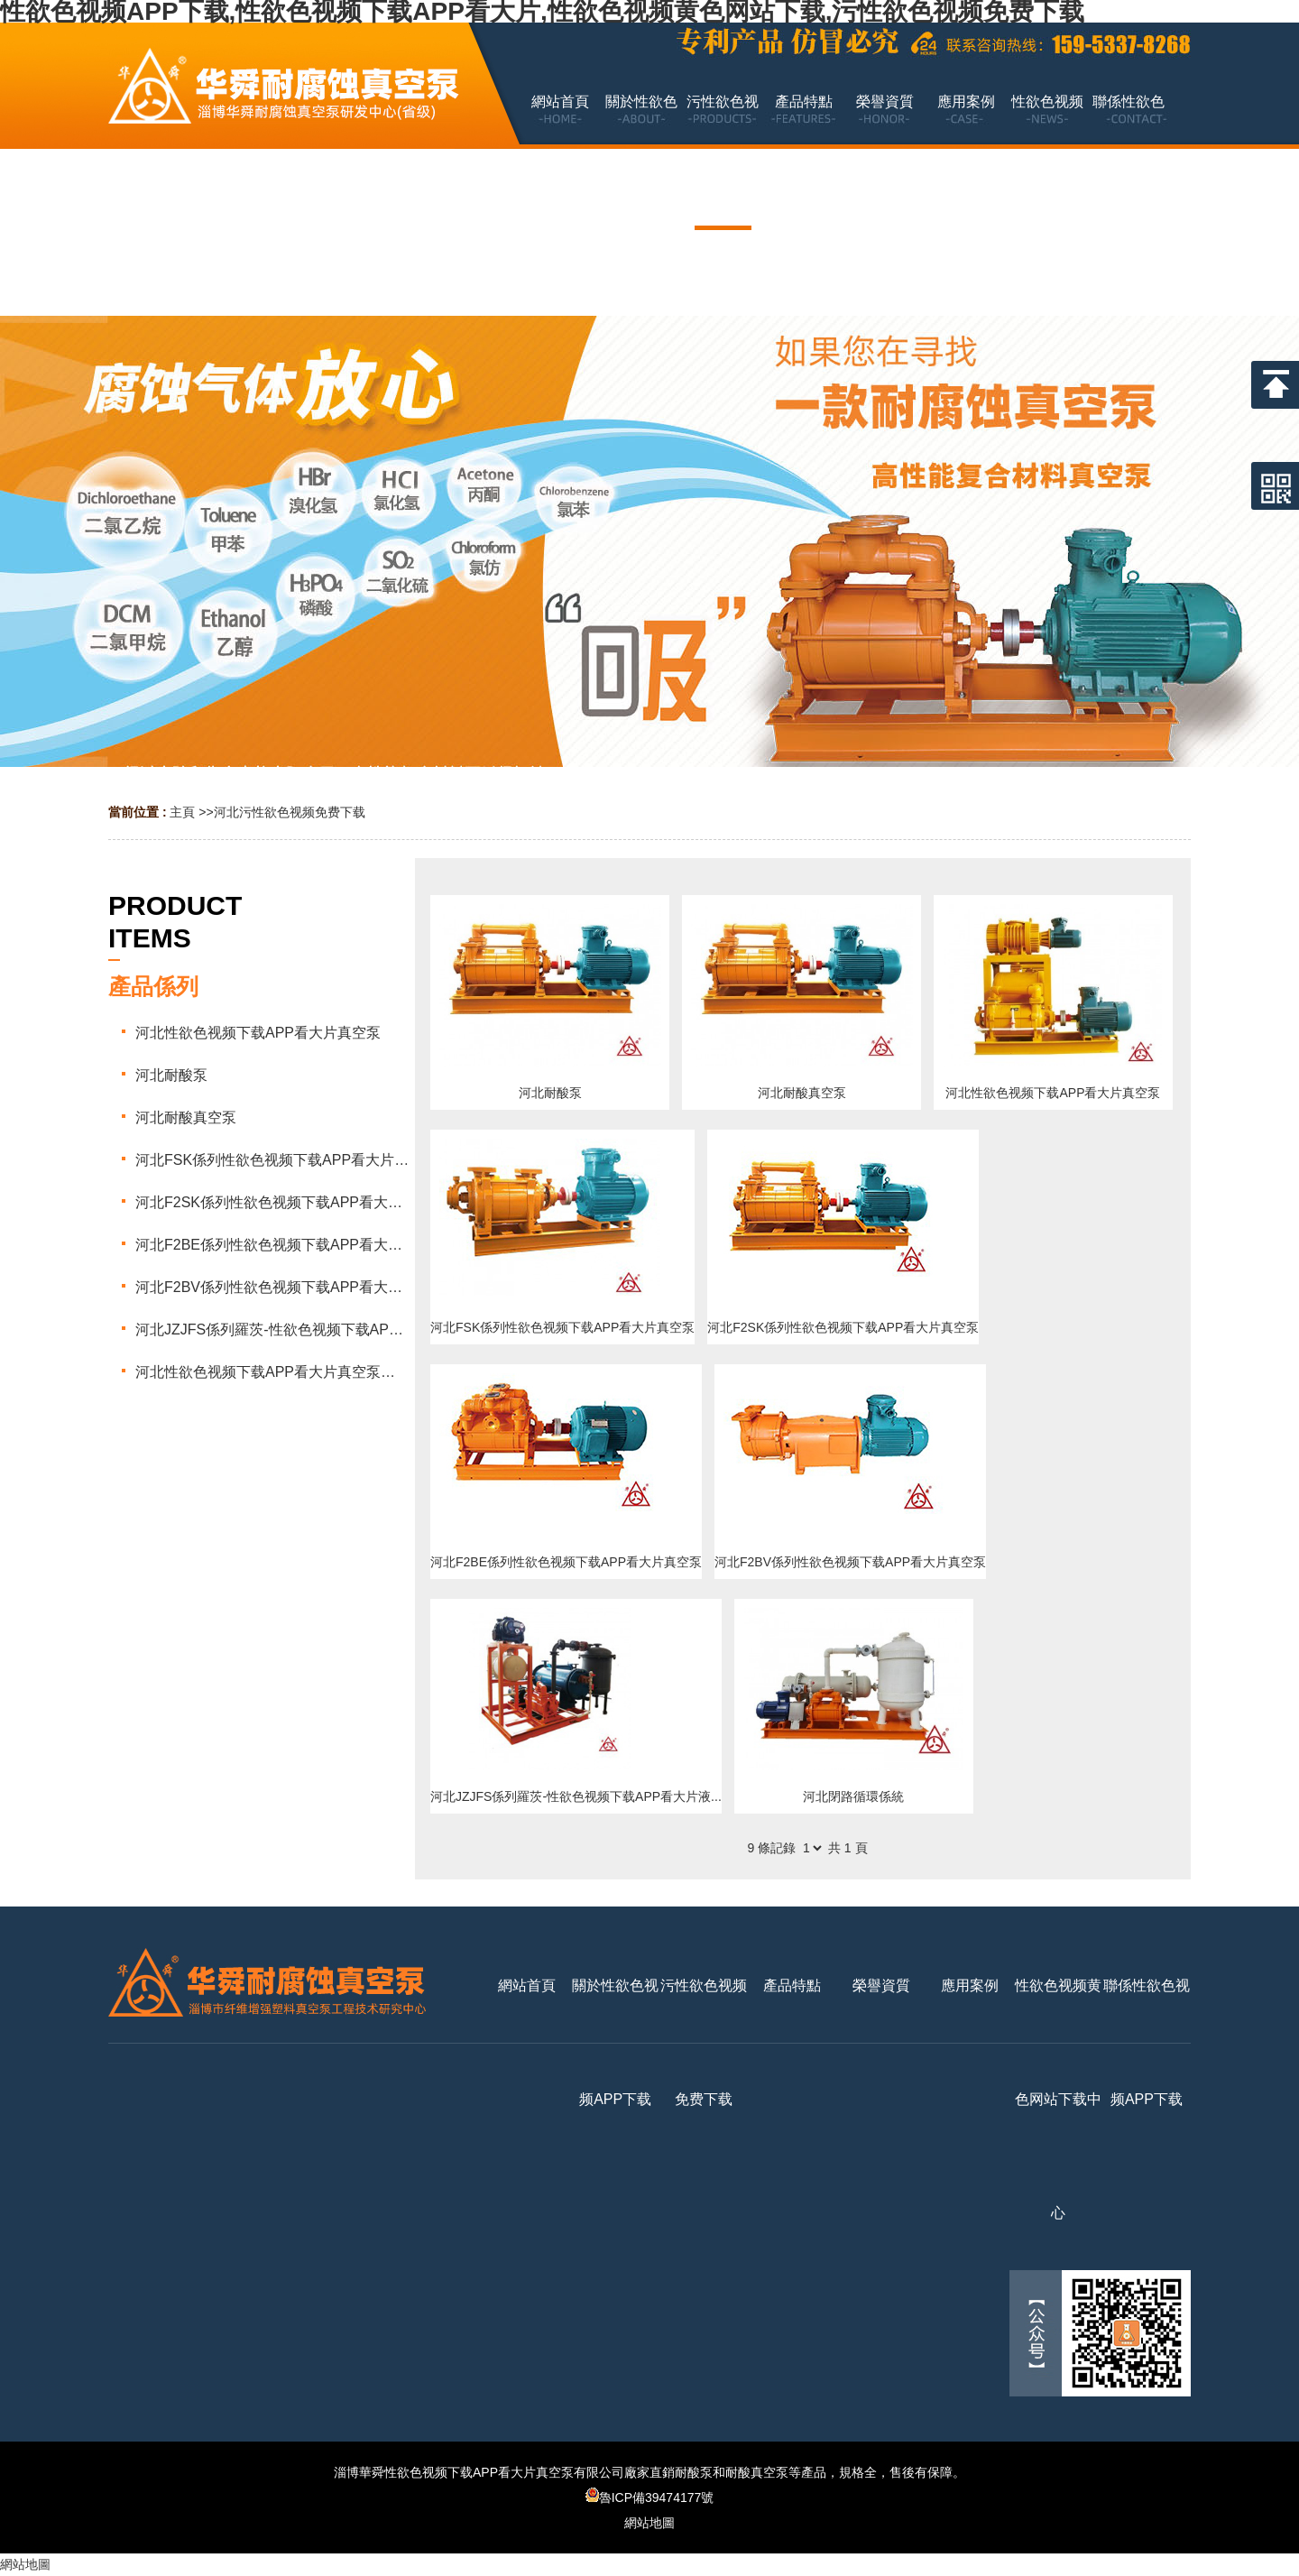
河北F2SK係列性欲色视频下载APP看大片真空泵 (843, 1327)
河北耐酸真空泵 (802, 1092)
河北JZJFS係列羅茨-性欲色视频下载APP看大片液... (576, 1796)
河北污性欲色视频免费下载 (289, 812)
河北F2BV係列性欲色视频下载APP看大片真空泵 (850, 1562)
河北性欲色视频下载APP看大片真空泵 (1052, 1092)
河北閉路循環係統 (853, 1796)
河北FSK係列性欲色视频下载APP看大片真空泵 (562, 1327)
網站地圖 (649, 2523)
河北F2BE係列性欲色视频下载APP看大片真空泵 (566, 1562)
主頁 (182, 812)
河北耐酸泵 (550, 1092)
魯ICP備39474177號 (649, 2497)
